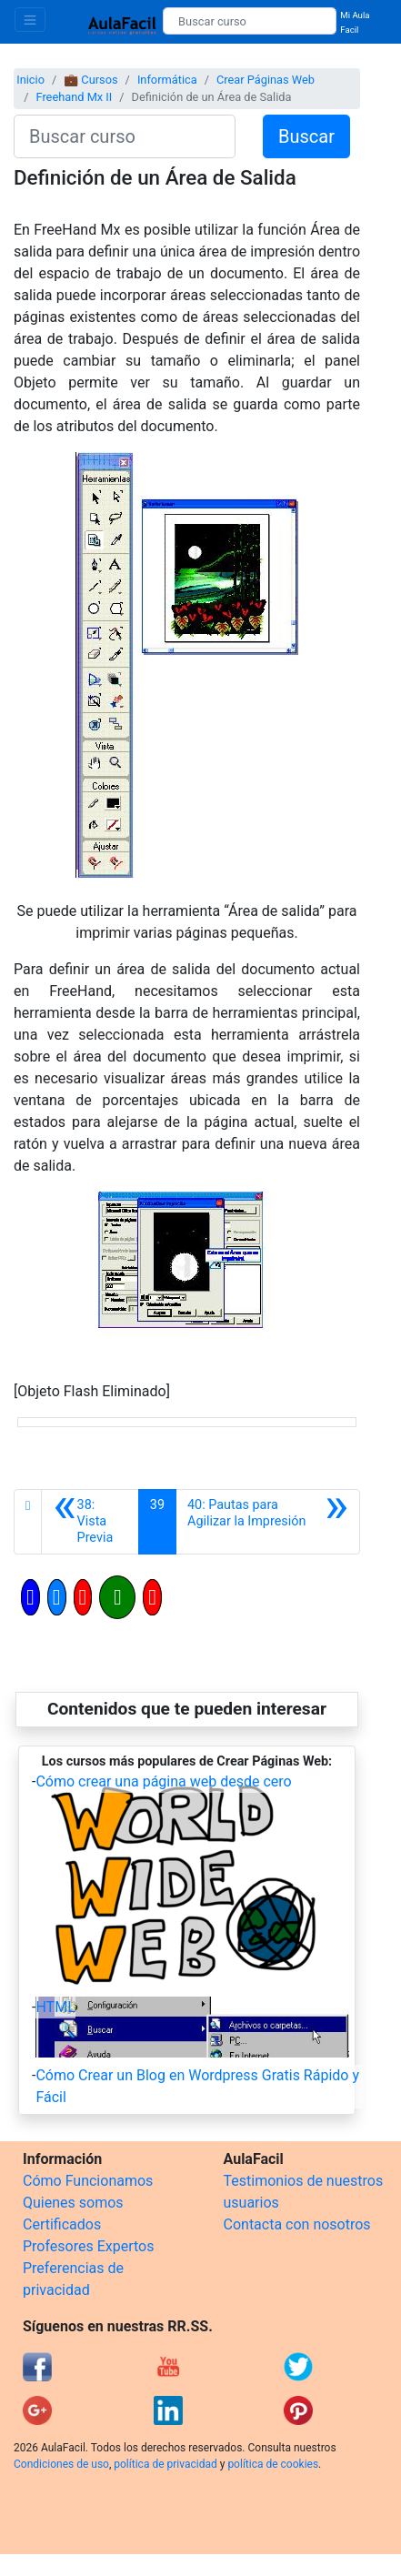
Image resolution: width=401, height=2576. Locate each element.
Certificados (62, 2224)
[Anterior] (90, 1522)
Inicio (30, 79)
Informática (167, 79)
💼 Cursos (90, 79)
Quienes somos (73, 2202)
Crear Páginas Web (265, 79)
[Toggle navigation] (30, 19)
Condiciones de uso (61, 2464)
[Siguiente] (267, 1522)
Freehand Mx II (73, 97)
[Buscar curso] (249, 21)
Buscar (306, 136)
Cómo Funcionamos (88, 2180)
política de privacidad (165, 2464)
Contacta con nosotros (297, 2224)
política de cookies (272, 2464)
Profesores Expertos (88, 2246)
